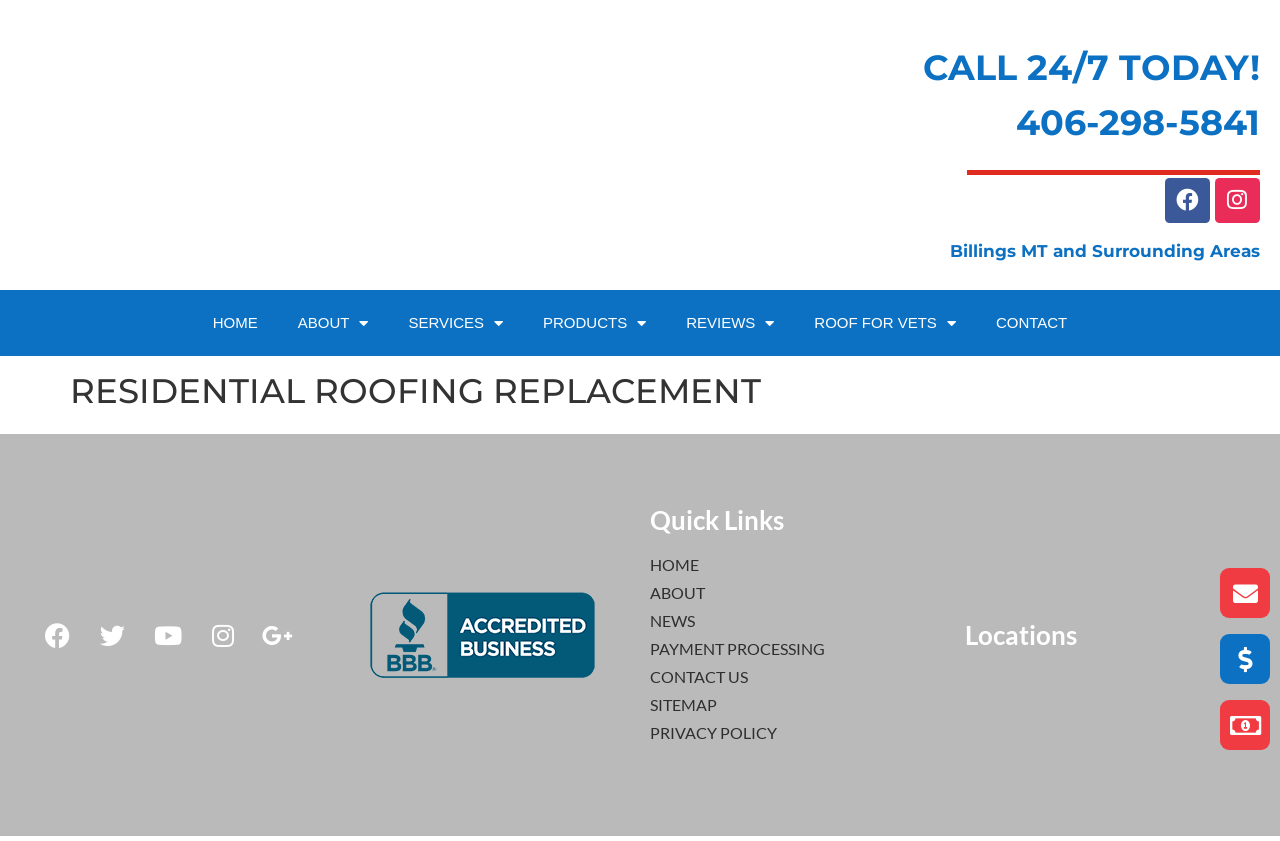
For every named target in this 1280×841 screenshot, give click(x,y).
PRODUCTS (594, 328)
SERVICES (455, 328)
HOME (235, 327)
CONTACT (1031, 327)
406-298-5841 (1138, 122)
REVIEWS (730, 328)
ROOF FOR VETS (885, 328)
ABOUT (333, 328)
